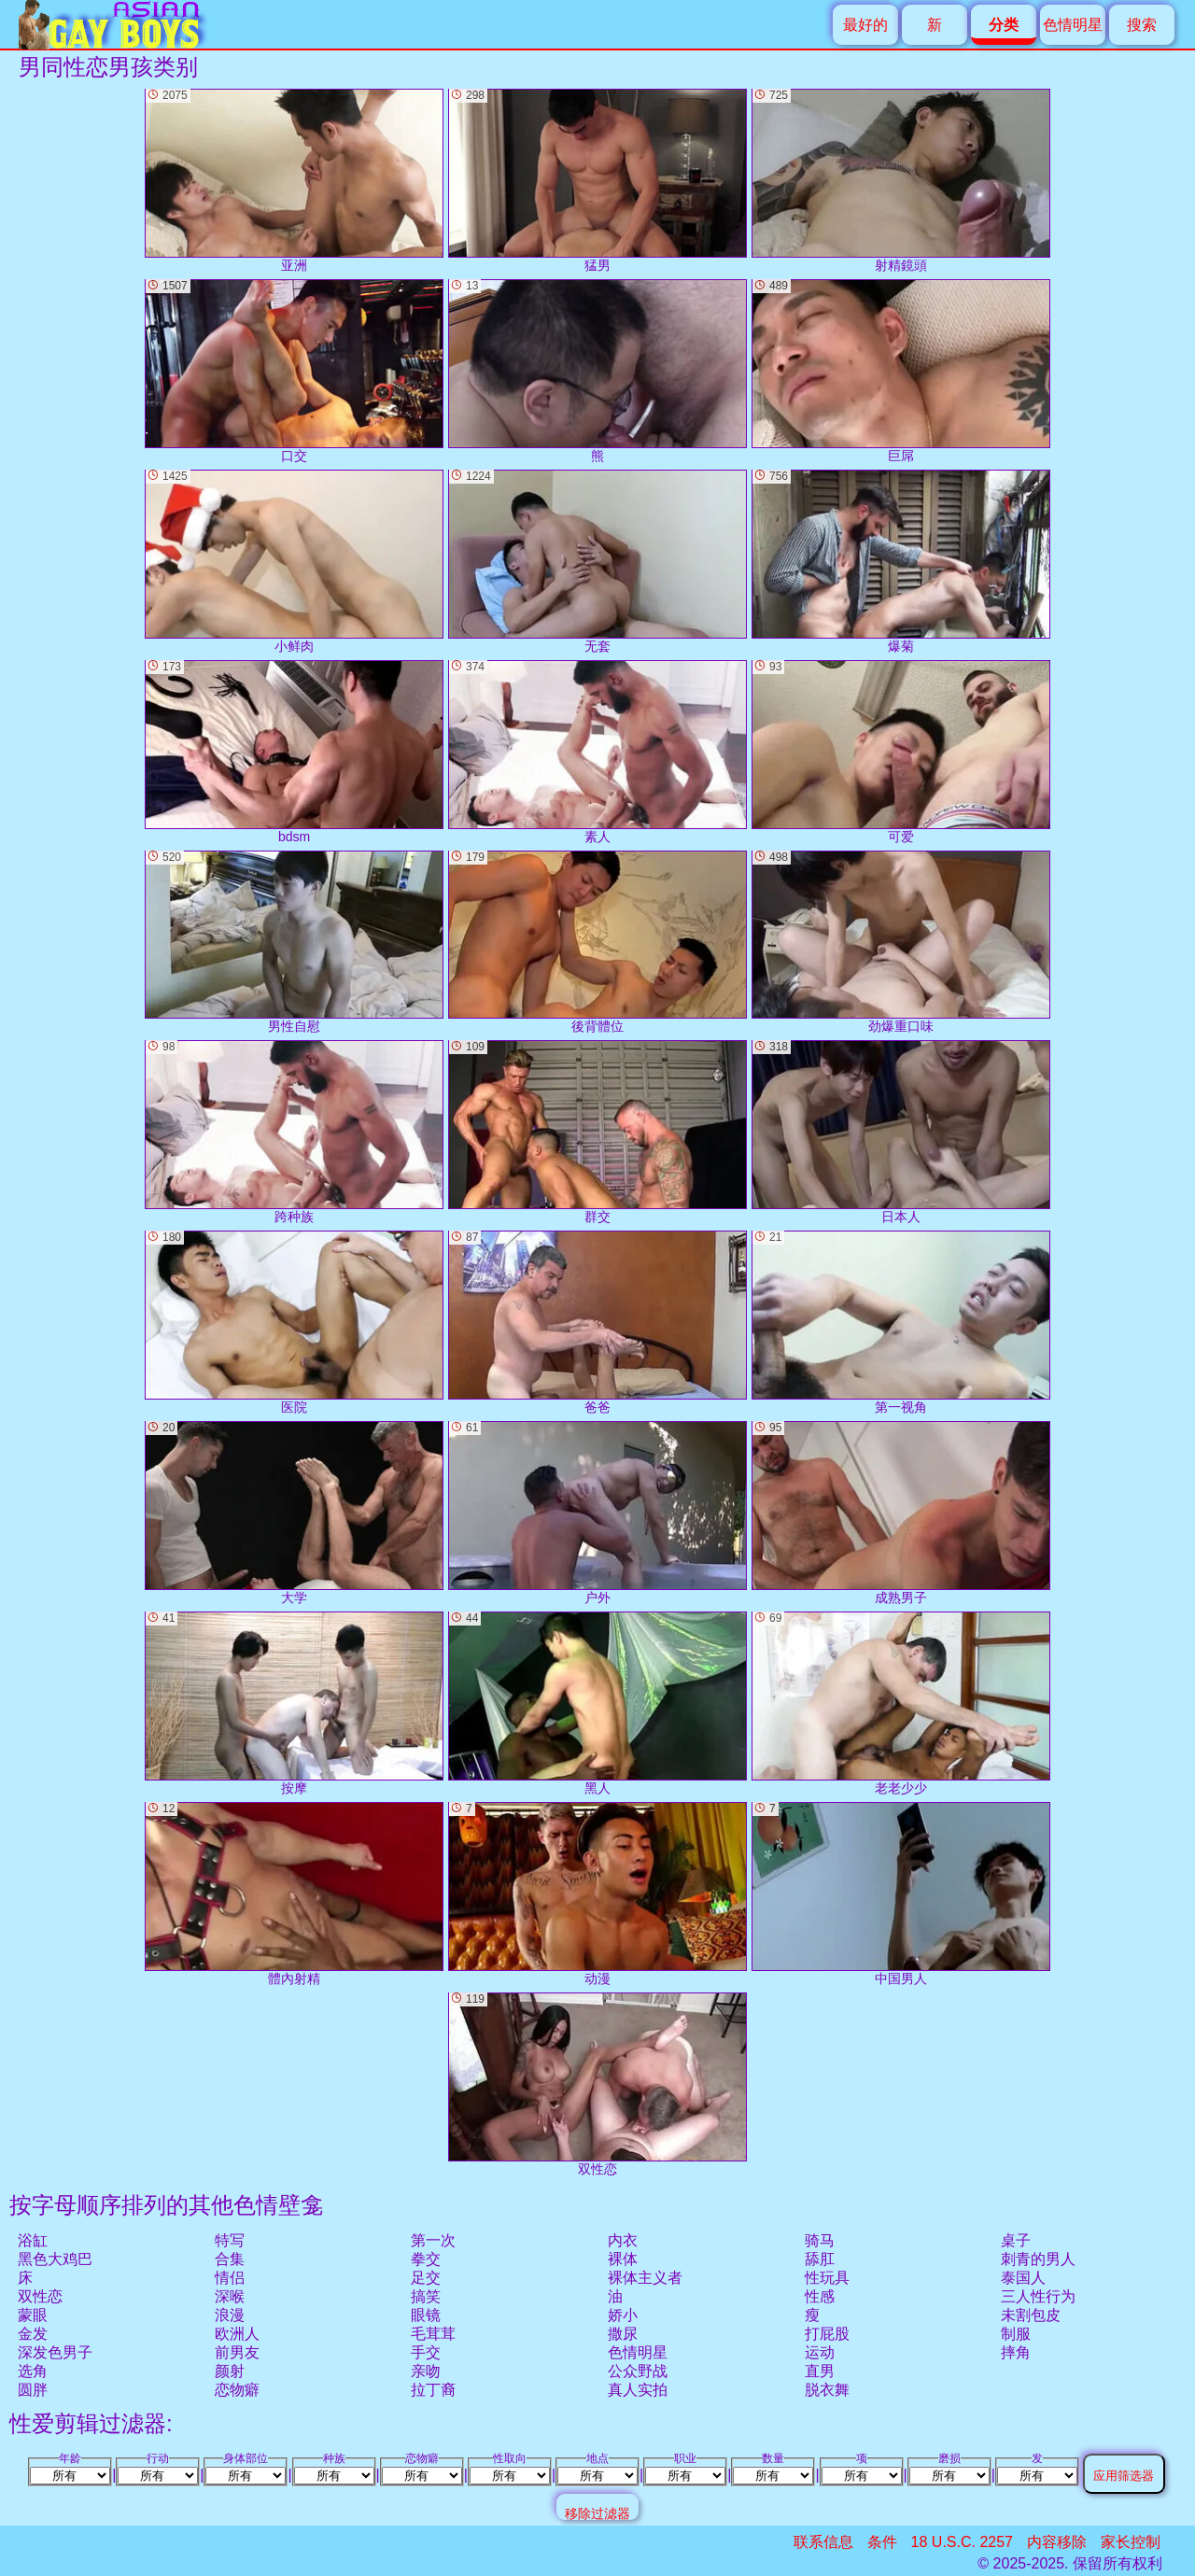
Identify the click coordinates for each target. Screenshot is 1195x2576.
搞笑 (426, 2296)
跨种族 (294, 1132)
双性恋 (40, 2296)
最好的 (865, 25)
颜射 (230, 2371)
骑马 (820, 2240)
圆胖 (33, 2390)
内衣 (623, 2240)
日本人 (901, 1132)
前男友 (237, 2352)
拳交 (426, 2259)
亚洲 (294, 181)
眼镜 (426, 2315)
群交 (597, 1132)
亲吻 (426, 2371)
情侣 (230, 2278)
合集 (230, 2259)
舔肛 (820, 2259)
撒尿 (623, 2334)
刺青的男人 (1038, 2259)
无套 (597, 562)
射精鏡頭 (901, 181)
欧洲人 (237, 2334)
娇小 (623, 2315)
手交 (426, 2352)
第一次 (433, 2240)
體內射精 (294, 1894)
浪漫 (230, 2315)
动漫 (597, 1894)
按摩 (294, 1703)
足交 (426, 2278)
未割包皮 (1031, 2315)
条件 (882, 2542)
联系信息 (823, 2542)
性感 (820, 2296)
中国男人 (901, 1894)
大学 (294, 1513)
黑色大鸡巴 (55, 2259)
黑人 (597, 1703)
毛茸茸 (433, 2334)
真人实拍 (638, 2390)
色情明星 (1073, 25)
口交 (294, 371)
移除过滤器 (597, 2513)
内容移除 (1057, 2542)
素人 (597, 752)
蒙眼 (33, 2315)
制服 (1016, 2334)
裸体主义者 (645, 2278)
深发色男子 (55, 2352)
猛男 (597, 181)
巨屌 (901, 371)
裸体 (623, 2259)
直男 (820, 2371)
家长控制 (1130, 2542)
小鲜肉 (294, 562)
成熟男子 (901, 1513)
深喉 (230, 2296)
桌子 (1016, 2240)
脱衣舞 (827, 2390)
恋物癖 (237, 2390)
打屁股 (827, 2334)
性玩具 (827, 2278)
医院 (294, 1323)
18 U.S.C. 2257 (962, 2542)
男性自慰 (294, 943)
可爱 (901, 752)
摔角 (1016, 2352)
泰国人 (1023, 2278)
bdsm (294, 752)
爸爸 (597, 1323)
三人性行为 (1038, 2296)
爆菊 (901, 562)
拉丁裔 (433, 2390)
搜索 (1142, 25)
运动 (820, 2352)
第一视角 (901, 1323)
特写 (230, 2240)
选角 (33, 2371)
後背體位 (597, 943)
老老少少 (901, 1703)
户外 (597, 1513)
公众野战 (638, 2371)
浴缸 (33, 2240)
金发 (33, 2334)
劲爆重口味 (901, 943)
